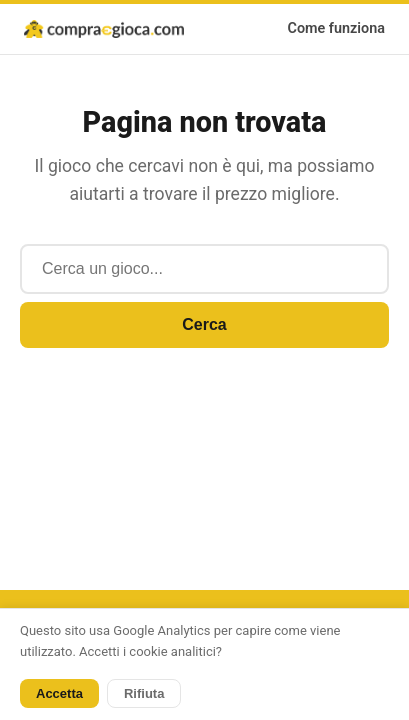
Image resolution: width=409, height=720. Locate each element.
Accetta (59, 693)
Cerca (204, 324)
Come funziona (337, 28)
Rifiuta (144, 693)
